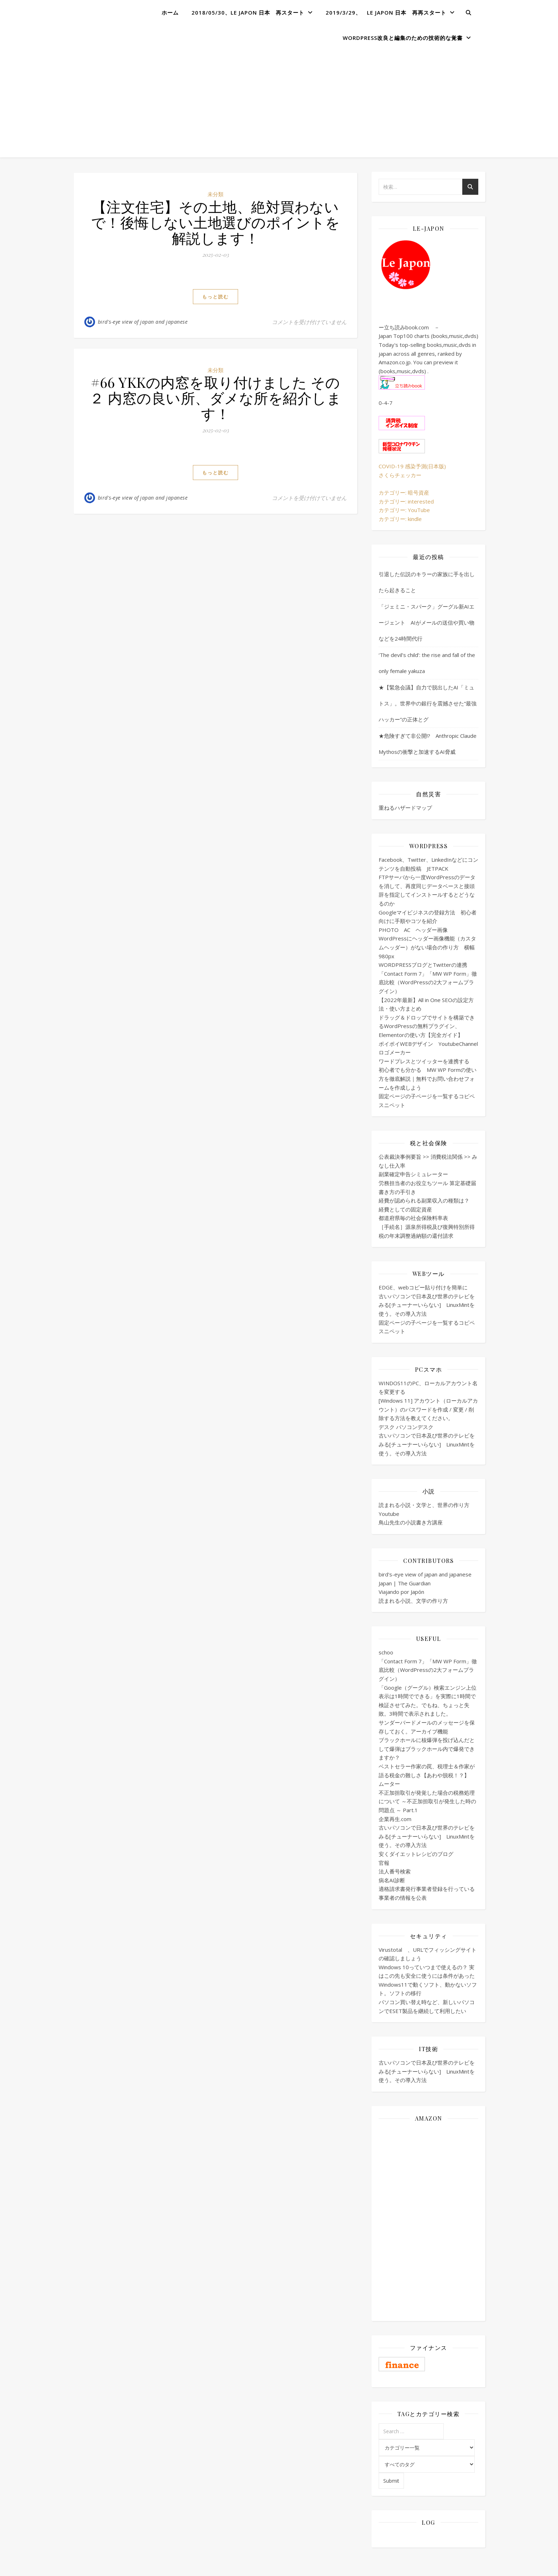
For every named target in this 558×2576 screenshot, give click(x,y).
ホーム (170, 12)
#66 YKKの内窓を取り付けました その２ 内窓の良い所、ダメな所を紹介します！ (215, 397)
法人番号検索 (395, 1871)
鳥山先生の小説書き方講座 (411, 1522)
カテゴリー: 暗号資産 (404, 492)
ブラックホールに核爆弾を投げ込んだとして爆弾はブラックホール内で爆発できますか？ (427, 1748)
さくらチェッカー (400, 475)
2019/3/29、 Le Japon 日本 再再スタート (386, 12)
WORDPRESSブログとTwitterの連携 (423, 964)
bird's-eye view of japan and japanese (143, 321)
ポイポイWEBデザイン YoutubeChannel (428, 1043)
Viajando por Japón (401, 1591)
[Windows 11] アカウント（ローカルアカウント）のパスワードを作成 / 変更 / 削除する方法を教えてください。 (428, 1409)
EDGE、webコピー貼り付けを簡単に (423, 1287)
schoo (386, 1652)
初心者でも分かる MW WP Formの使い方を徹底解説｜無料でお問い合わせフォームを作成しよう (428, 1078)
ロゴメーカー (395, 1052)
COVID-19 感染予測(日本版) (412, 466)
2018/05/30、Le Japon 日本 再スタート (247, 12)
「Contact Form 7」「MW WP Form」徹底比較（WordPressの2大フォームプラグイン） (428, 982)
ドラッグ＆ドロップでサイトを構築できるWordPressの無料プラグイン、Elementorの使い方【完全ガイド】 (427, 1026)
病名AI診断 (392, 1880)
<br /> (428, 2170)
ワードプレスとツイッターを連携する (424, 1061)
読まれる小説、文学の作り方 (413, 1600)
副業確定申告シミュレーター (413, 1174)
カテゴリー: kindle (400, 518)
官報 (384, 1862)
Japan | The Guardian (405, 1583)
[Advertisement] (279, 104)
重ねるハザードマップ (405, 807)
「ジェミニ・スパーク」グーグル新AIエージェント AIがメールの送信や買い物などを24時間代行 (426, 622)
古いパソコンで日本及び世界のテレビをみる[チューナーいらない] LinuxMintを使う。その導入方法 (427, 1305)
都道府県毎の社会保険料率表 (413, 1217)
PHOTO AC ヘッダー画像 (413, 929)
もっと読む (215, 296)
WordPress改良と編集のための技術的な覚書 (403, 37)
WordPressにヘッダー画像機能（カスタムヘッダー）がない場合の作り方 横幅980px (427, 947)
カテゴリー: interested (406, 501)
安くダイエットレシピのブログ (416, 1853)
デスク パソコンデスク (406, 1426)
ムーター (389, 1783)
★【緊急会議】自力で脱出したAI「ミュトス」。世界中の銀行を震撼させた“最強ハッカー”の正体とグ (428, 703)
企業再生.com (395, 1819)
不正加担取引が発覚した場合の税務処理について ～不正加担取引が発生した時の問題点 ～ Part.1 (427, 1801)
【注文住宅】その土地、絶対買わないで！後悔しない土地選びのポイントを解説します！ (215, 222)
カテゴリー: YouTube (404, 509)
